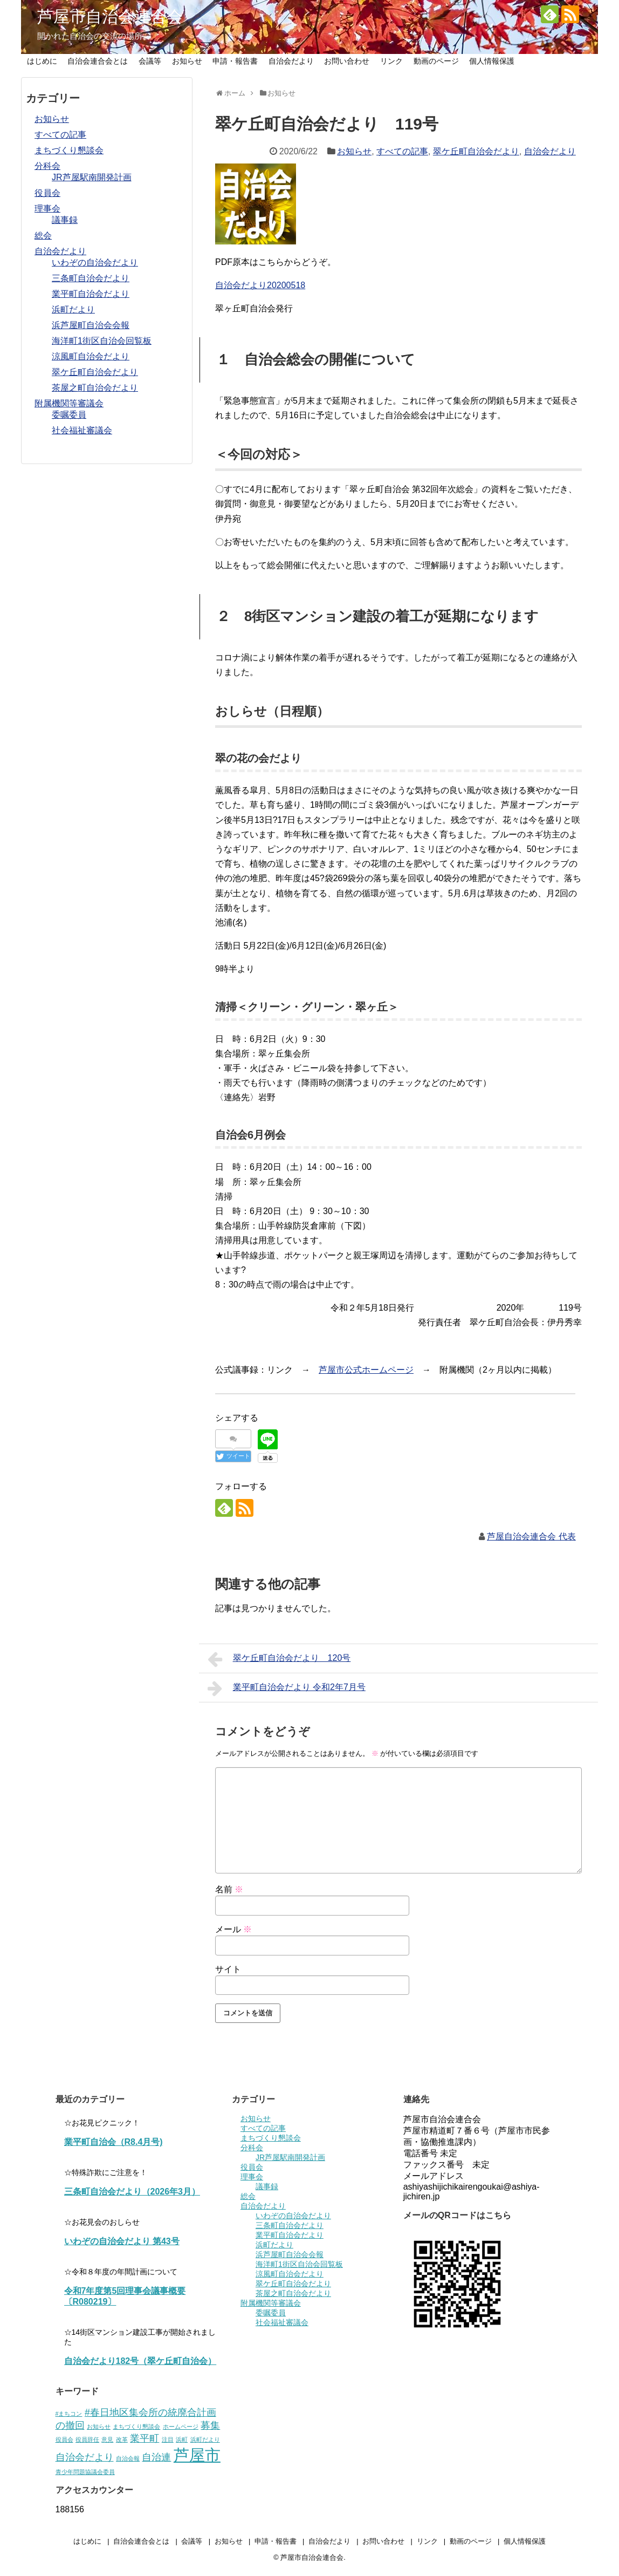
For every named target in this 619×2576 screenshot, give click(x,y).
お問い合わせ (346, 61)
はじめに (42, 61)
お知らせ (187, 61)
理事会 (47, 208)
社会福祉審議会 (82, 430)
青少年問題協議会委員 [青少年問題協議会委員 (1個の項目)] (85, 2472)
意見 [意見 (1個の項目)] (107, 2439)
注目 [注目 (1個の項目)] (168, 2439)
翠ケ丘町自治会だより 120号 (279, 1659)
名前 (229, 1889)
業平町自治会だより (90, 293)
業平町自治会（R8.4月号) (113, 2141)
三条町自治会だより (90, 278)
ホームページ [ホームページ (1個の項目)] (180, 2426)
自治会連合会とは (97, 61)
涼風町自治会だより (90, 356)
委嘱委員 (69, 414)
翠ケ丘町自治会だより (476, 151)
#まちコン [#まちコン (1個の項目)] (69, 2413)
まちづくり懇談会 (69, 150)
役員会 (47, 192)
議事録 (65, 219)
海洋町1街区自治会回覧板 (102, 340)
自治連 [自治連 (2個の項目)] (156, 2457)
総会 (43, 235)
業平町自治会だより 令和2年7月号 (287, 1688)
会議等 (150, 61)
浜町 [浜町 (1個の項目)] (182, 2439)
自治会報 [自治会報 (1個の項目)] (128, 2458)
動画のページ (436, 61)
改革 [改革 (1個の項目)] (122, 2439)
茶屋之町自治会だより (95, 387)
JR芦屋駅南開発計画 (92, 177)
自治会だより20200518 (260, 285)
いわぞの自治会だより (95, 262)
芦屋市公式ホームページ (366, 1369)
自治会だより (291, 61)
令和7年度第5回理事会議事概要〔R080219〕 (125, 2296)
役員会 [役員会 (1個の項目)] (64, 2439)
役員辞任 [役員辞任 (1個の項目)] (87, 2439)
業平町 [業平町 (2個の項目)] (144, 2438)
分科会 (47, 166)
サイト (228, 1969)
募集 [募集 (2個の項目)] (210, 2425)
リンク (391, 61)
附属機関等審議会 (69, 403)
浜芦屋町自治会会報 (90, 325)
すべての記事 (402, 151)
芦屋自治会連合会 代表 (531, 1536)
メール (233, 1929)
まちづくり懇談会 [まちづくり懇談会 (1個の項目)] (136, 2426)
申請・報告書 (235, 61)
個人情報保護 (491, 61)
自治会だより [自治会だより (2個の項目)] (85, 2457)
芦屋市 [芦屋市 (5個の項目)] (197, 2455)
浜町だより (73, 309)
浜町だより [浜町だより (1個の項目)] (205, 2439)
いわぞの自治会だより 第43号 (122, 2241)
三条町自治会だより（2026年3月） (132, 2191)
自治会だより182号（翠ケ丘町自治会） (140, 2361)
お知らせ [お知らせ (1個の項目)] (99, 2426)
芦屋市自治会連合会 (110, 16)
